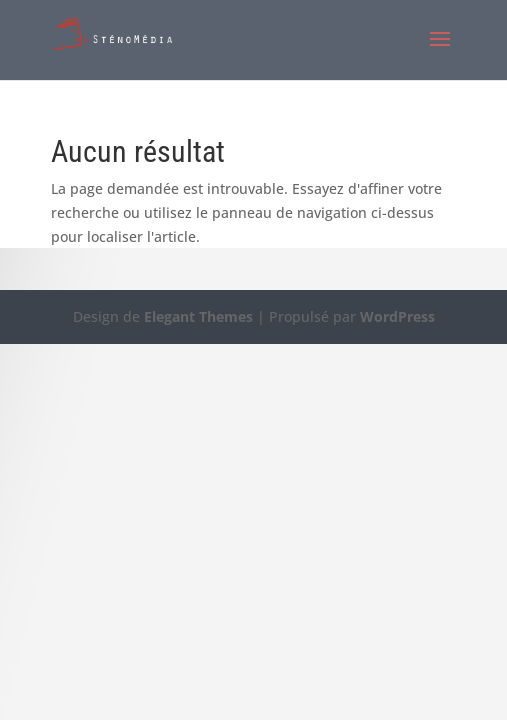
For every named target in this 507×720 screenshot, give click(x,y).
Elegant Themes (198, 316)
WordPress (397, 316)
